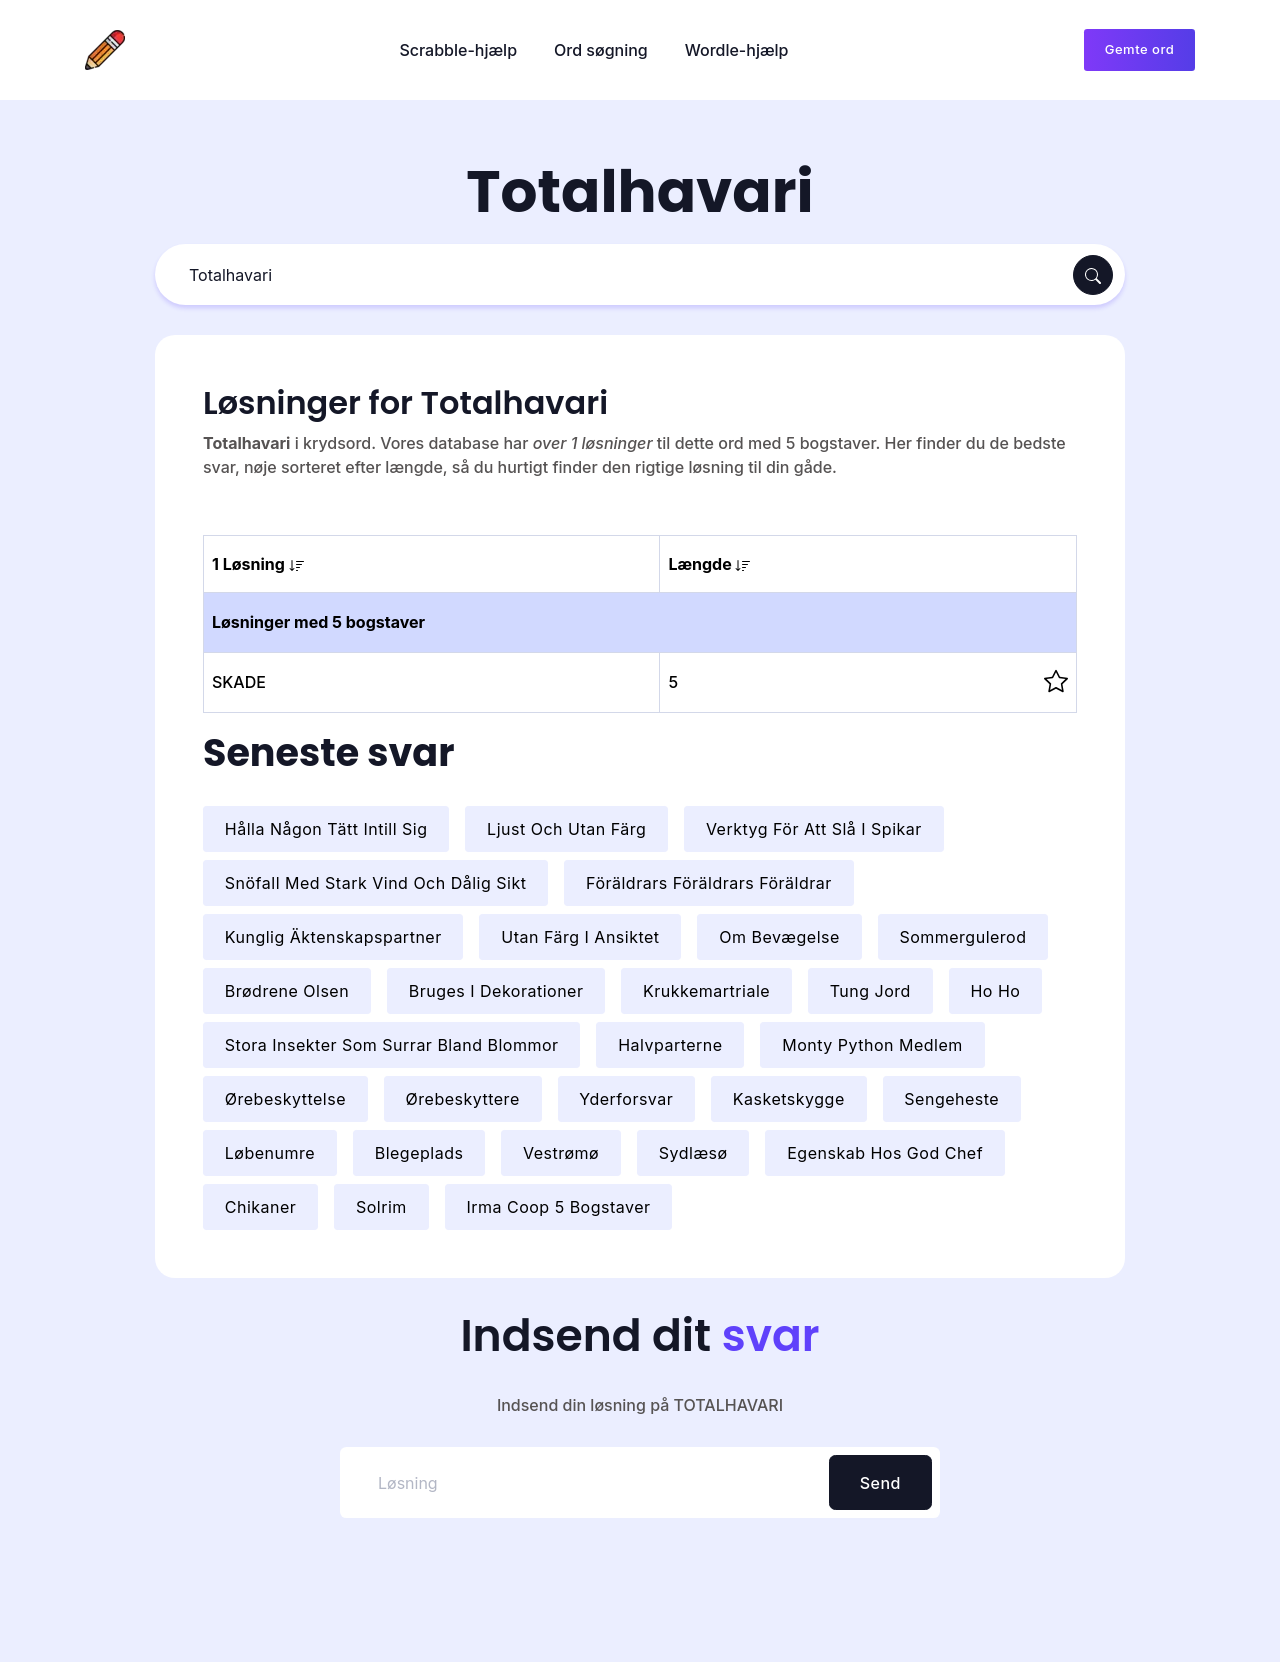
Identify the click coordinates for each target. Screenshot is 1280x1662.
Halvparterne (670, 1045)
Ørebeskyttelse (285, 1099)
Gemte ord (1139, 49)
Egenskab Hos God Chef (885, 1153)
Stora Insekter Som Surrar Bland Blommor (392, 1045)
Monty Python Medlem (872, 1045)
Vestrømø (561, 1153)
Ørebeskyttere (463, 1099)
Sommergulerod (962, 937)
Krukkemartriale (706, 991)
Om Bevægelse (779, 937)
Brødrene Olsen (287, 991)
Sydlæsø (693, 1153)
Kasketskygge (789, 1099)
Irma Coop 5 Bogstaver (558, 1207)
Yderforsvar (626, 1099)
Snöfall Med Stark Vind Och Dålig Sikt (376, 883)
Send (880, 1483)
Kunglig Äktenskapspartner (333, 937)
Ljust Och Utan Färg (566, 829)
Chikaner (261, 1207)
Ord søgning (601, 50)
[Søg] (616, 275)
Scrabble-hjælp (458, 50)
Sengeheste (951, 1099)
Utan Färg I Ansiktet (580, 937)
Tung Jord (870, 991)
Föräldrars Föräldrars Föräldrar (709, 883)
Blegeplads (419, 1153)
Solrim (381, 1207)
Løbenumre (270, 1153)
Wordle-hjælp (737, 50)
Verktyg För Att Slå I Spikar (814, 829)
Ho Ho (995, 991)
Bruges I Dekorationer (496, 991)
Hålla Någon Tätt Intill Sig (326, 829)
